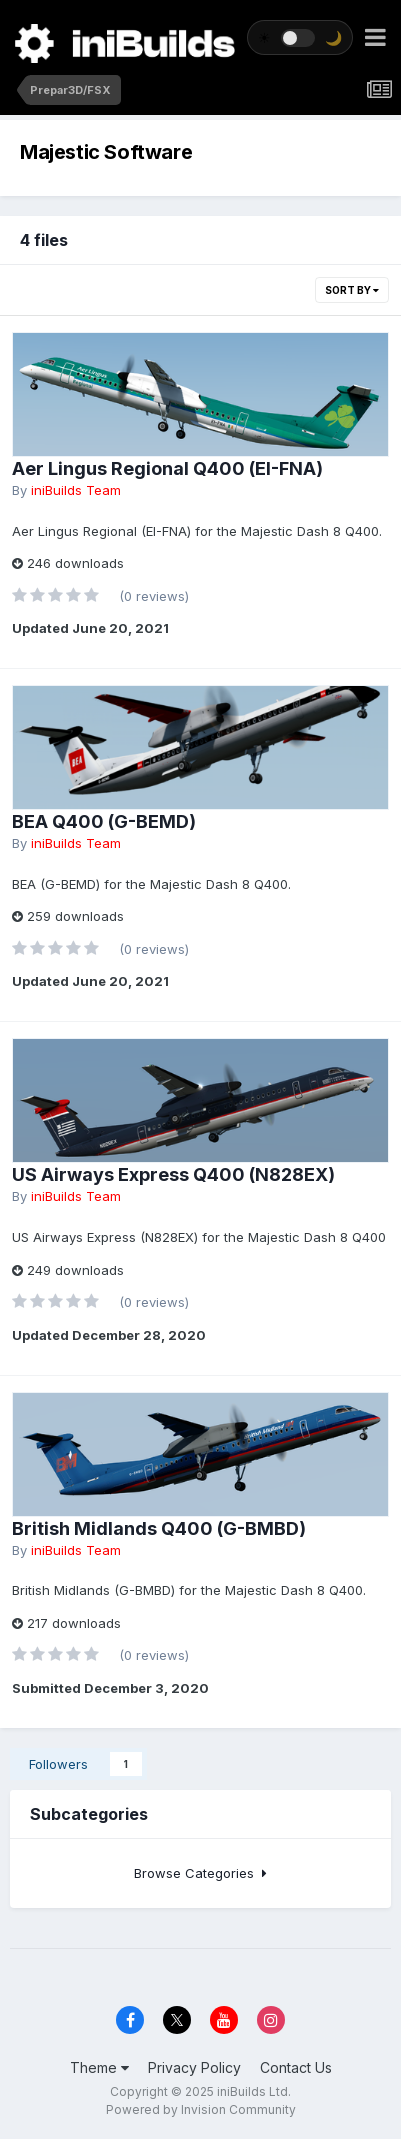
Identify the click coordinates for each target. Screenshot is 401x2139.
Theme (99, 2067)
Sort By (352, 290)
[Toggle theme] (300, 37)
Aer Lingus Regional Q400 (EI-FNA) (167, 468)
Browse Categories (200, 1873)
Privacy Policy (194, 2067)
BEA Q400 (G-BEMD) (104, 821)
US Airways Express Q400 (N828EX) (173, 1174)
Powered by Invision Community (201, 2109)
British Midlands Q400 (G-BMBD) (159, 1528)
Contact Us (296, 2067)
